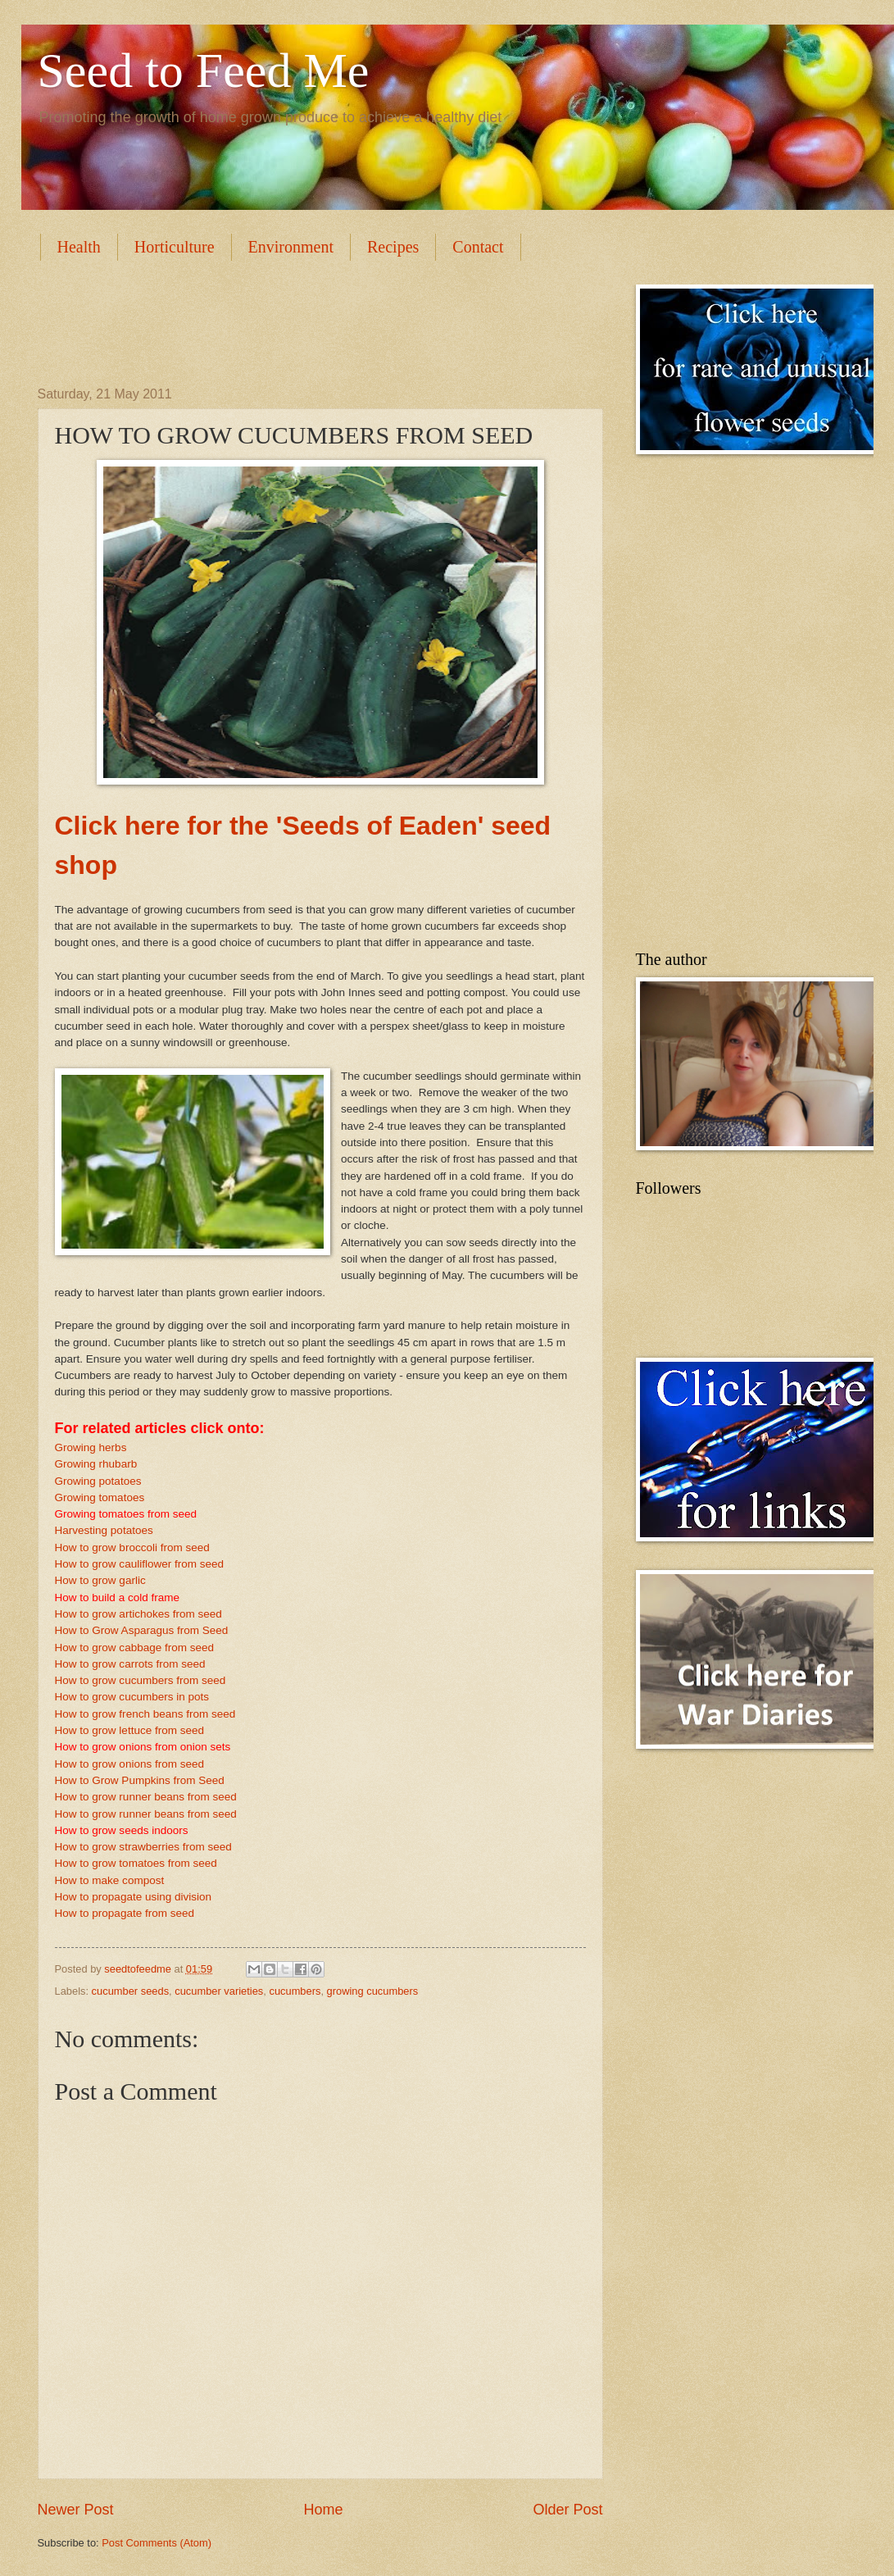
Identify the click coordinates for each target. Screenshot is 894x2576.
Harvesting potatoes (104, 1530)
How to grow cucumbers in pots (132, 1697)
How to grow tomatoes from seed (136, 1863)
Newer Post (76, 2509)
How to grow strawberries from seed (143, 1847)
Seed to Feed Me (204, 70)
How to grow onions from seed (130, 1764)
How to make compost (110, 1880)
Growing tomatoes (100, 1497)
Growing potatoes (98, 1481)
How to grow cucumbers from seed (140, 1680)
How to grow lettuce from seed (130, 1730)
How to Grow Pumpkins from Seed (140, 1780)
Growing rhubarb (96, 1464)
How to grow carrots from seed (130, 1664)
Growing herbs (91, 1447)
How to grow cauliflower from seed (140, 1564)
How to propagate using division (133, 1897)
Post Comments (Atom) (156, 2543)
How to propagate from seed (125, 1913)
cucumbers (294, 1991)
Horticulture (174, 247)
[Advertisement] (336, 321)
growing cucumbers (373, 1991)
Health (79, 247)
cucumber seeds (130, 1991)
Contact (477, 247)
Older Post (567, 2509)
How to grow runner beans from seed (146, 1797)
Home (323, 2509)
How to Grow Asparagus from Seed (142, 1630)
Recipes (393, 247)
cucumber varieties (219, 1991)
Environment (291, 247)
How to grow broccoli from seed (132, 1547)
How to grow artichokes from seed (138, 1614)
